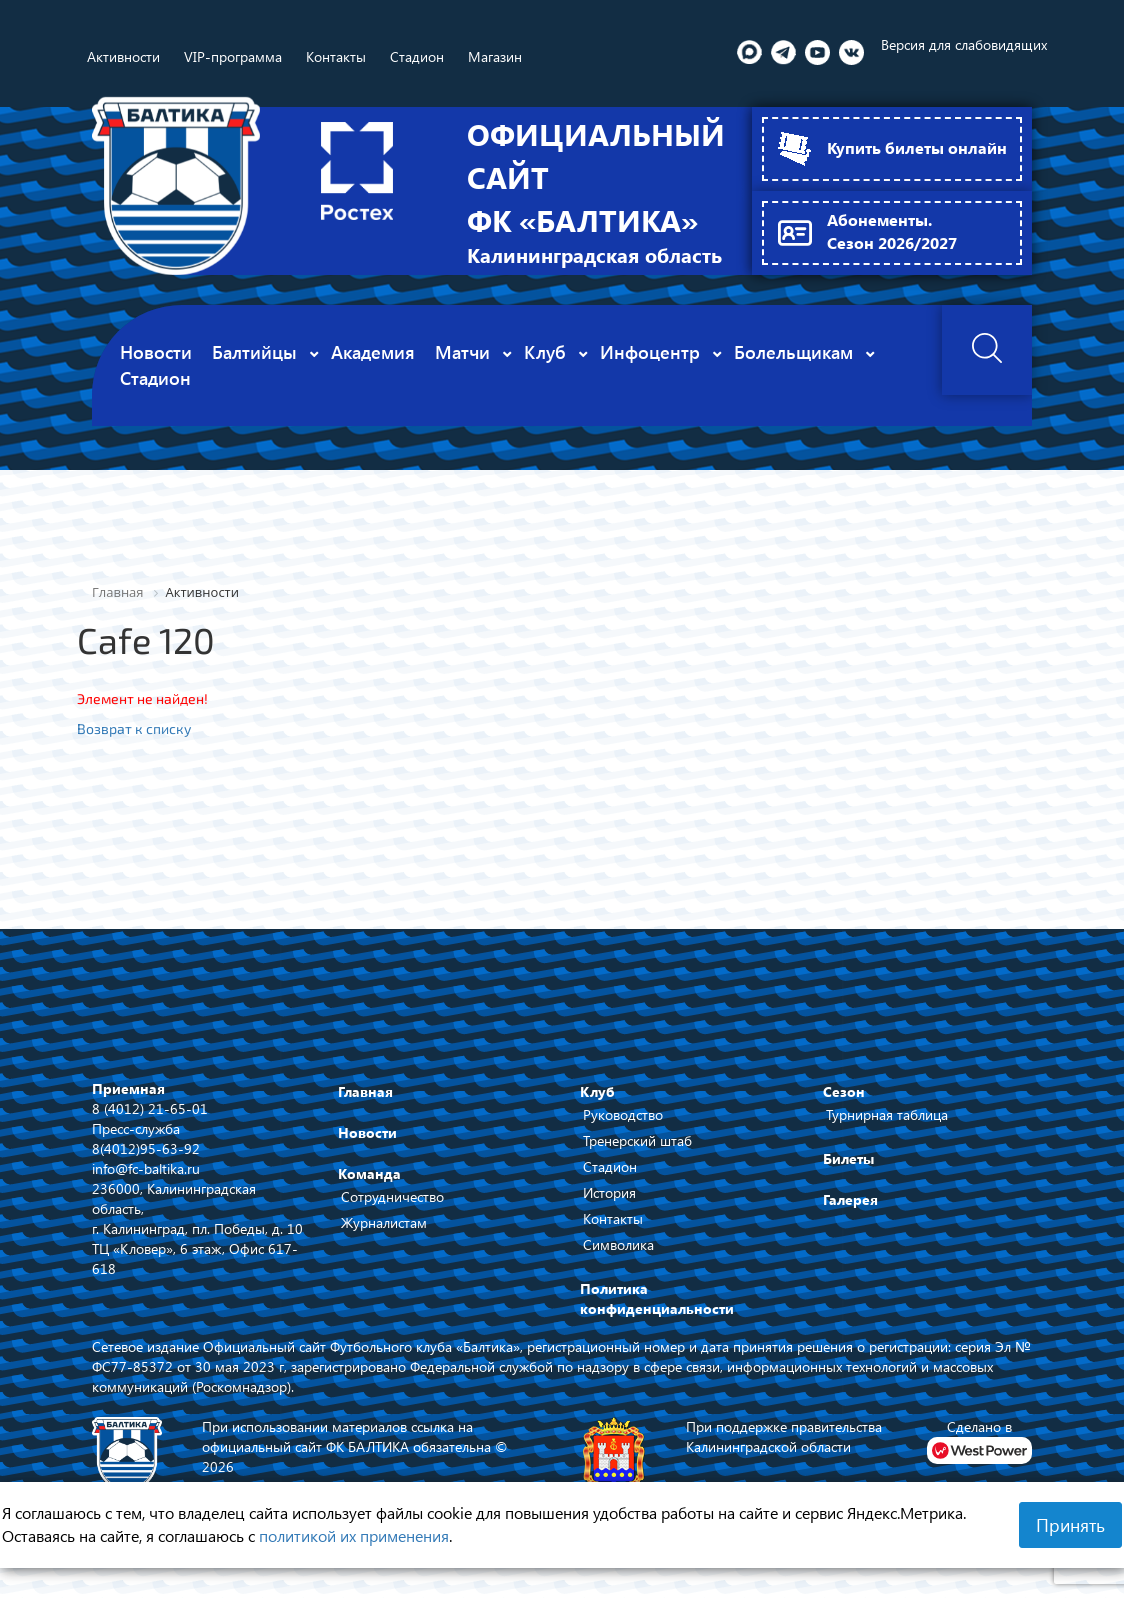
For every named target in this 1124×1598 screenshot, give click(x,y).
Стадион (610, 1182)
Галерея (850, 1215)
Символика (618, 1260)
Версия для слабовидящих (964, 44)
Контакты (613, 1234)
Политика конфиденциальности (657, 1314)
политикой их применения (354, 1535)
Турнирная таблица (887, 1130)
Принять (1070, 1525)
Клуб (597, 1107)
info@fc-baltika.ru (146, 1184)
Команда (369, 1189)
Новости (367, 1148)
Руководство (623, 1130)
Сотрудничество (392, 1212)
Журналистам (384, 1238)
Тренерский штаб (637, 1156)
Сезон (844, 1107)
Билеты (848, 1174)
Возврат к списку (134, 744)
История (609, 1208)
